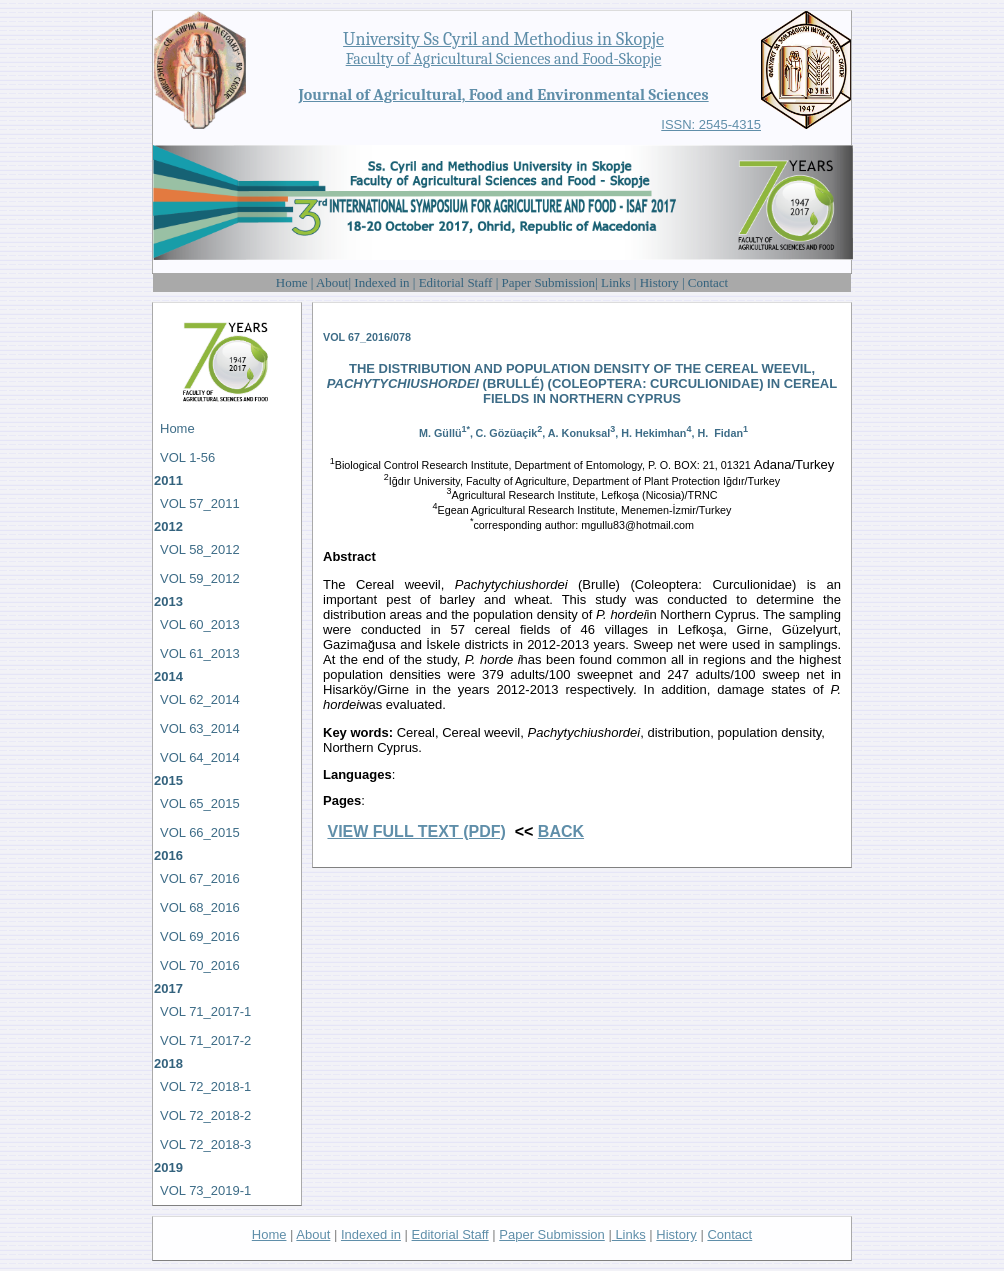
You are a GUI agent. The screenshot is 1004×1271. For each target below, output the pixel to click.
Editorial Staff (456, 282)
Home (293, 282)
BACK (561, 831)
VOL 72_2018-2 (205, 1115)
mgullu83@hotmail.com (637, 525)
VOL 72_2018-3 (205, 1144)
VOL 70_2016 (200, 965)
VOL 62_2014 (200, 699)
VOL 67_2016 (200, 878)
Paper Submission (549, 282)
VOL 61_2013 (200, 653)
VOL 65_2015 (200, 803)
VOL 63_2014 (200, 728)
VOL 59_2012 (200, 578)
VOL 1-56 (187, 457)
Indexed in (383, 282)
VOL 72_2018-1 (205, 1086)
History (659, 282)
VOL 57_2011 (200, 503)
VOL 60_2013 (200, 624)
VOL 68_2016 (200, 907)
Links (616, 282)
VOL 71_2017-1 (205, 1011)
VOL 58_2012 (200, 549)
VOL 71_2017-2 (205, 1040)
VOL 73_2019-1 (205, 1190)
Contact (708, 282)
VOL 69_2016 (200, 936)
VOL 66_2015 (200, 832)
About (332, 282)
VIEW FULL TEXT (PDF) (416, 831)
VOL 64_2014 (200, 757)
